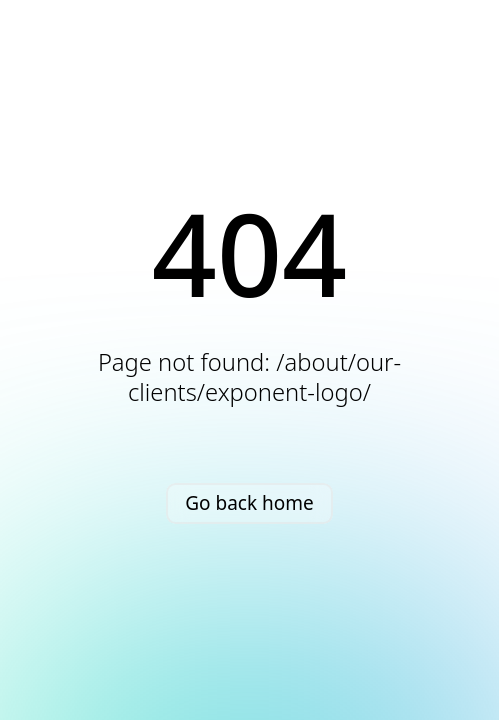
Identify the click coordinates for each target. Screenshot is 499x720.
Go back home (249, 503)
